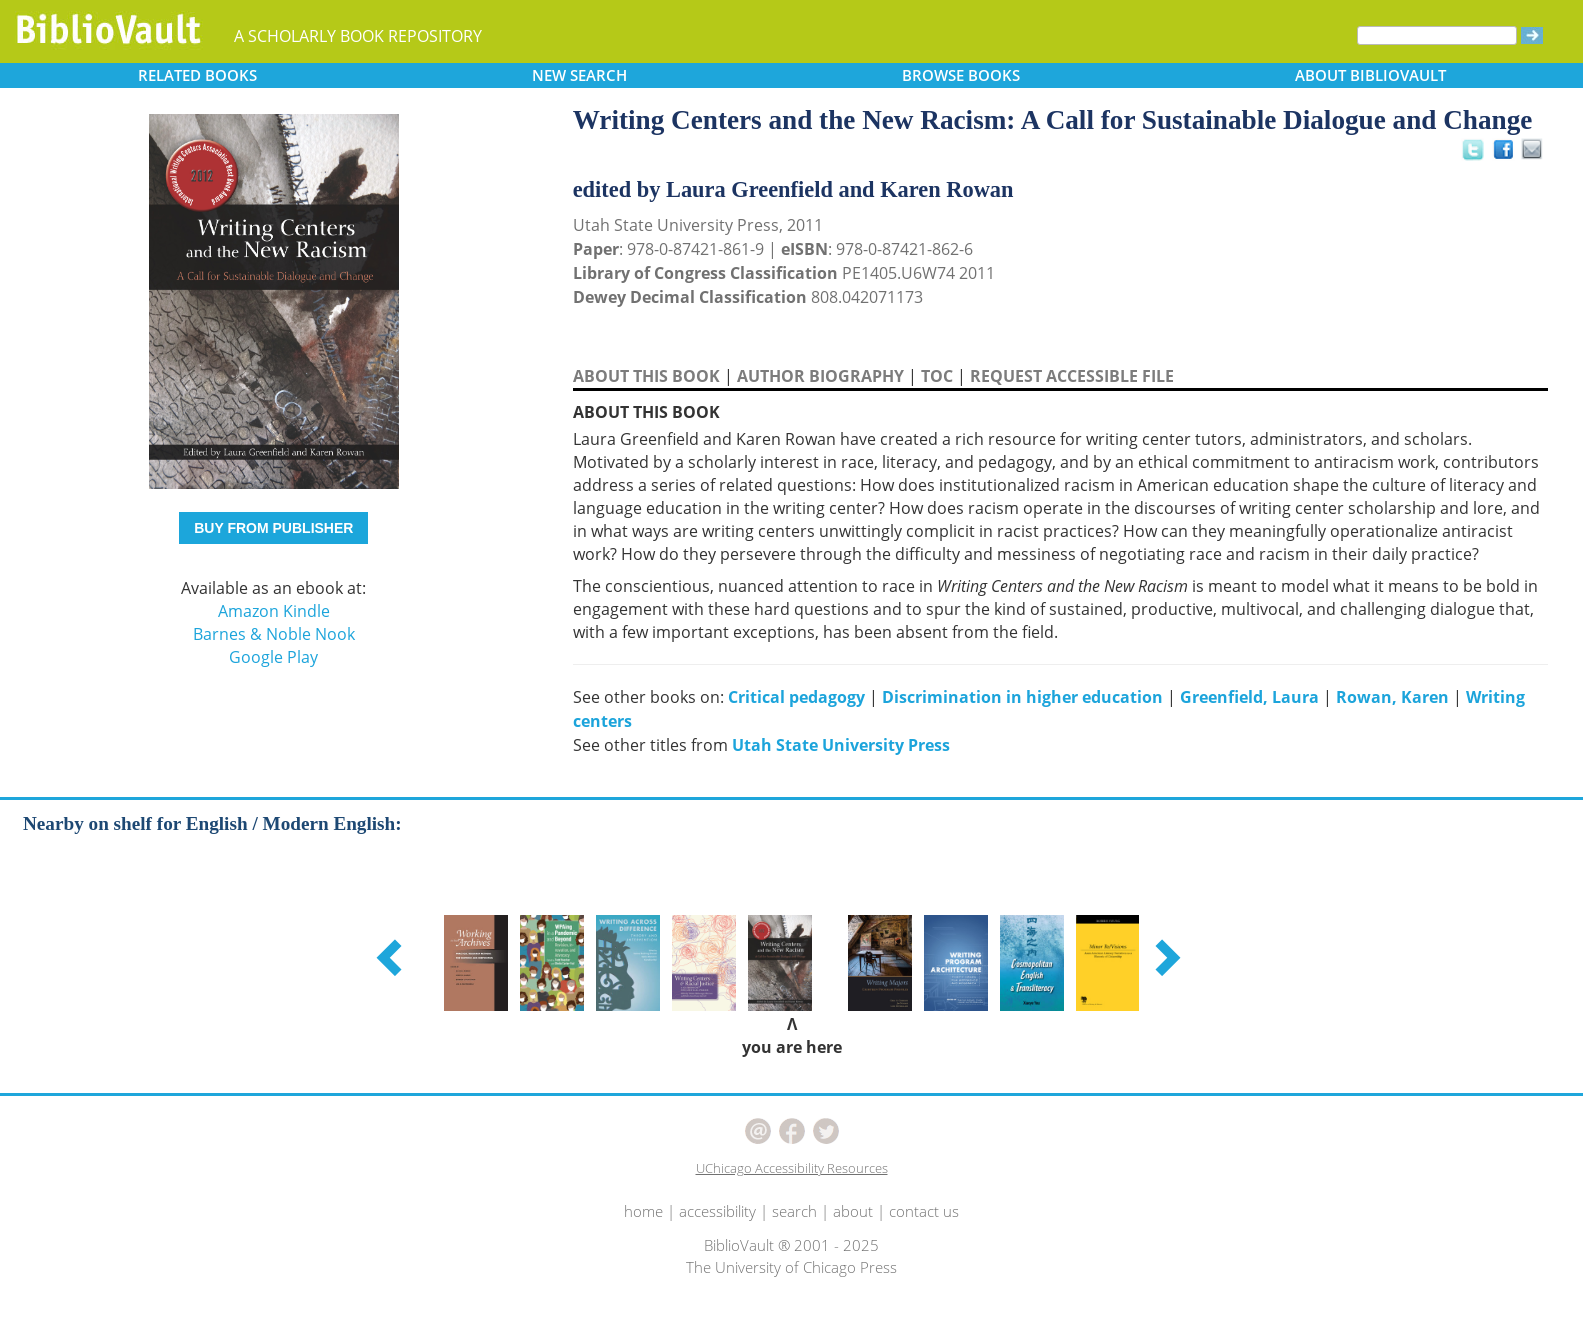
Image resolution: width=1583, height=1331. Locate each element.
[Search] (1437, 35)
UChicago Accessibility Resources (792, 1168)
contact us (924, 1211)
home (643, 1211)
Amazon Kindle (274, 611)
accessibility (717, 1211)
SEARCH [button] (579, 75)
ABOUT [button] (1370, 75)
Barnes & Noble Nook (274, 634)
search (794, 1211)
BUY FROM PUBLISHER (273, 528)
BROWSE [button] (961, 75)
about (853, 1211)
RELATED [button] (197, 75)
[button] (392, 957)
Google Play (273, 657)
